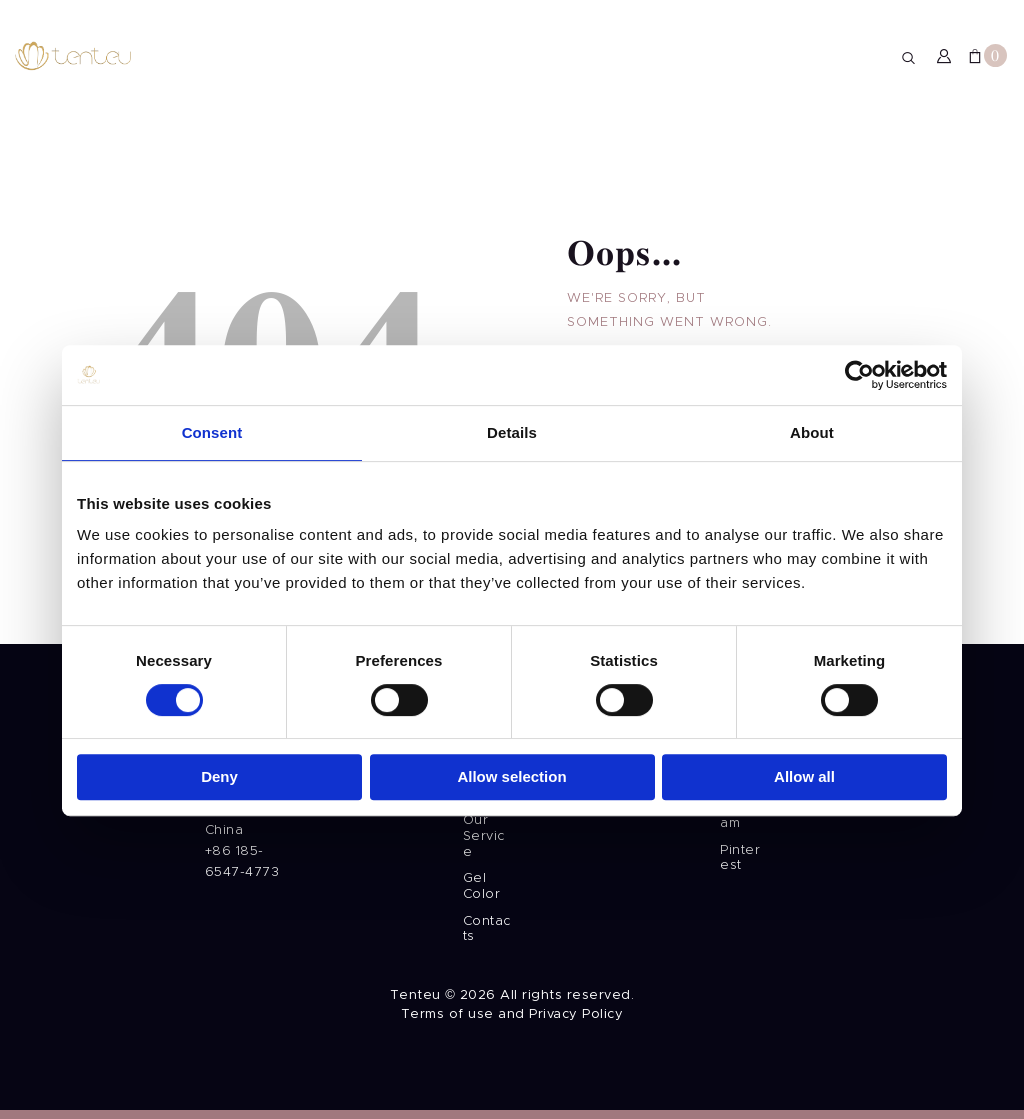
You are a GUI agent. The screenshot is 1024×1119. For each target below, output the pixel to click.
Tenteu (415, 995)
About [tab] (812, 411)
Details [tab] (512, 411)
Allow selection (511, 755)
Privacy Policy (576, 1014)
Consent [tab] (212, 411)
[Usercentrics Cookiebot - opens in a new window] (859, 354)
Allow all (804, 755)
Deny (219, 755)
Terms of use (447, 1014)
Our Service (484, 836)
